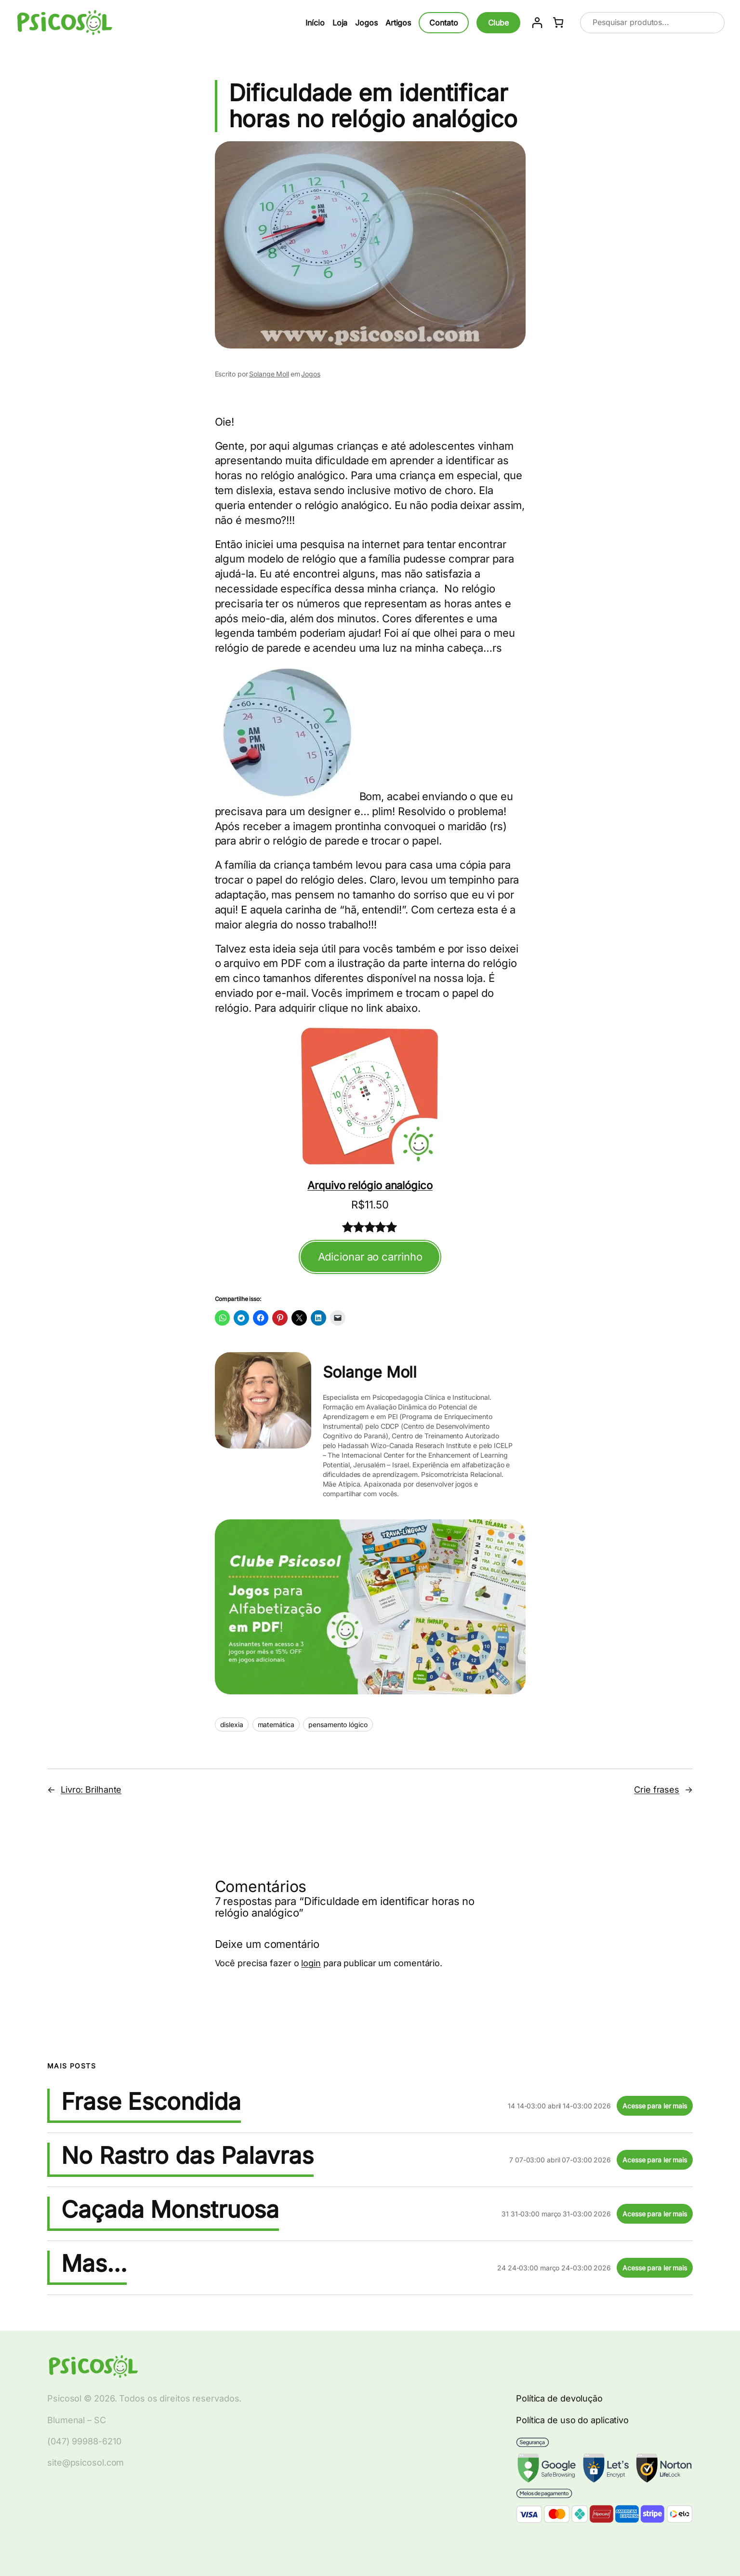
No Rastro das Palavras (187, 2156)
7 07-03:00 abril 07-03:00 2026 (560, 2160)
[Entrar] (537, 22)
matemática (276, 1724)
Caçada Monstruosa (170, 2210)
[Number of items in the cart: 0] (558, 22)
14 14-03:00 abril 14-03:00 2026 (559, 2106)
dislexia (231, 1724)
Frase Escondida (151, 2102)
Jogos (310, 374)
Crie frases (656, 1789)
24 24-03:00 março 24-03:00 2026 (554, 2268)
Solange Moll (269, 374)
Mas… (94, 2264)
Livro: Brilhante (91, 1789)
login (311, 1963)
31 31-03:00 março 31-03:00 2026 (556, 2214)
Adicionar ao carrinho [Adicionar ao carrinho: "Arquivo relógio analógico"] (370, 1256)
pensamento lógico (337, 1724)
